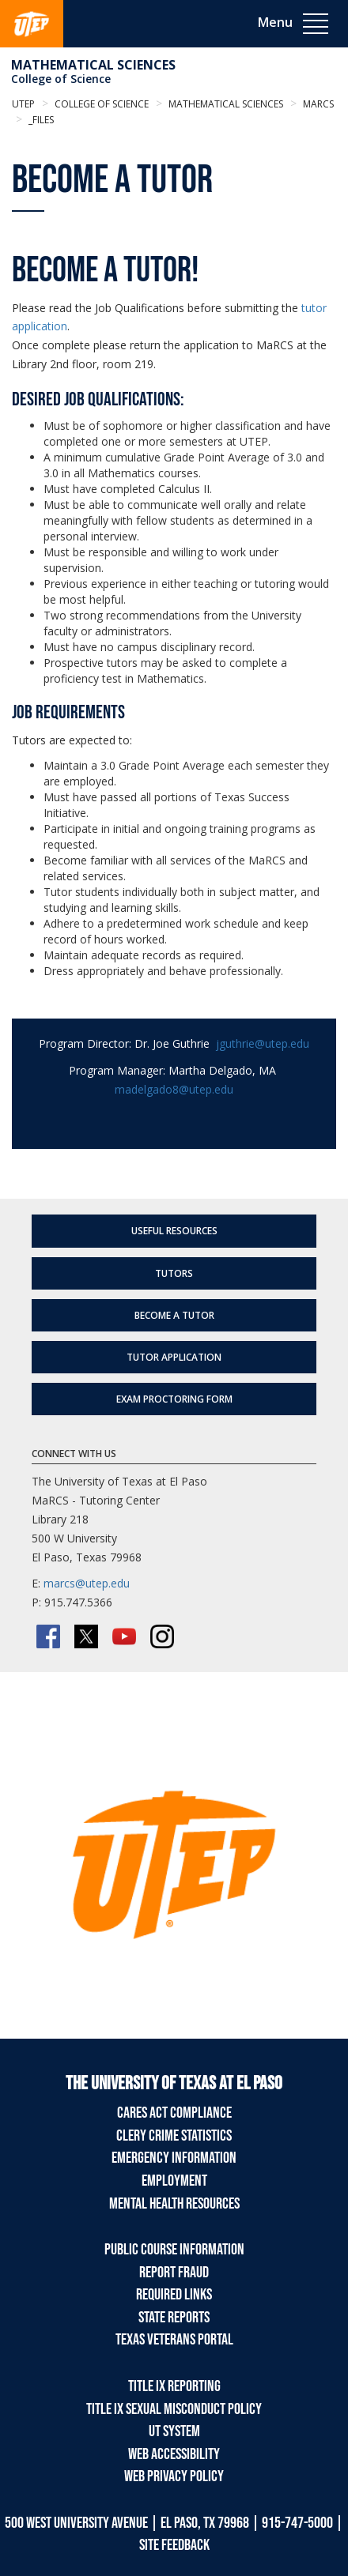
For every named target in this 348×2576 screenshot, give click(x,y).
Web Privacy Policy (174, 2476)
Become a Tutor (174, 1315)
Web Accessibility (174, 2454)
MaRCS (317, 104)
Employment (174, 2180)
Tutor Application (174, 1357)
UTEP (23, 104)
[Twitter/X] (86, 1636)
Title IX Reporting (174, 2386)
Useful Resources (174, 1230)
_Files (40, 119)
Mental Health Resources (174, 2203)
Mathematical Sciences (93, 64)
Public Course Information (174, 2249)
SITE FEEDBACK (174, 2545)
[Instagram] (162, 1636)
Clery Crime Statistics (174, 2135)
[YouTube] (124, 1636)
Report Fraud (174, 2272)
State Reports (174, 2317)
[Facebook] (48, 1636)
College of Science (61, 78)
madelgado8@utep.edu (174, 1089)
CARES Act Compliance (174, 2112)
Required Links (174, 2294)
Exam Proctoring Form (174, 1399)
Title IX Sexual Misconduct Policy (174, 2409)
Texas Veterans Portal (174, 2339)
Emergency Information (174, 2158)
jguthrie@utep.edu (262, 1043)
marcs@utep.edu (87, 1583)
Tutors (174, 1273)
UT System (174, 2431)
